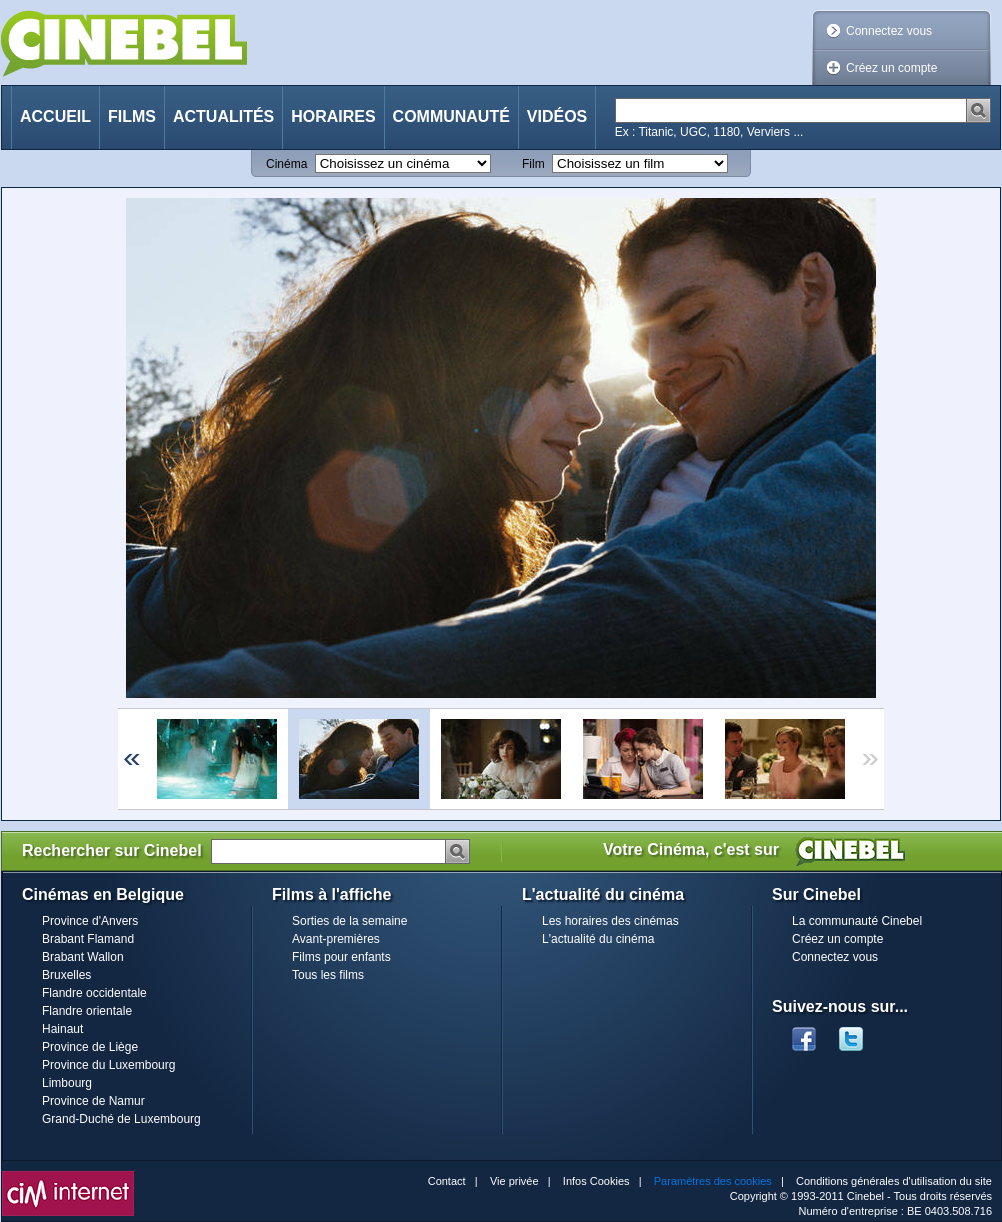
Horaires (333, 116)
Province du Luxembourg (108, 1065)
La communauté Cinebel (857, 921)
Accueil (55, 116)
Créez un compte (891, 68)
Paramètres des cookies (713, 1181)
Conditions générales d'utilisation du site (894, 1181)
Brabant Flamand (88, 939)
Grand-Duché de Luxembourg (121, 1119)
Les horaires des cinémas (610, 921)
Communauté (451, 116)
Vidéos (557, 116)
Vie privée (514, 1181)
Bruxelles (66, 975)
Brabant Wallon (83, 957)
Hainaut (62, 1029)
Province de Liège (90, 1047)
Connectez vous (889, 31)
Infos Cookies (596, 1181)
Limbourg (67, 1083)
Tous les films (328, 975)
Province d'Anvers (90, 921)
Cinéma (286, 164)
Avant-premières (336, 939)
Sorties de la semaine (349, 921)
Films (132, 116)
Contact (447, 1181)
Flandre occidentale (94, 993)
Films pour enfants (341, 957)
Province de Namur (93, 1101)
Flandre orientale (87, 1011)
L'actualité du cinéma (598, 939)
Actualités (223, 116)
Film (533, 164)
